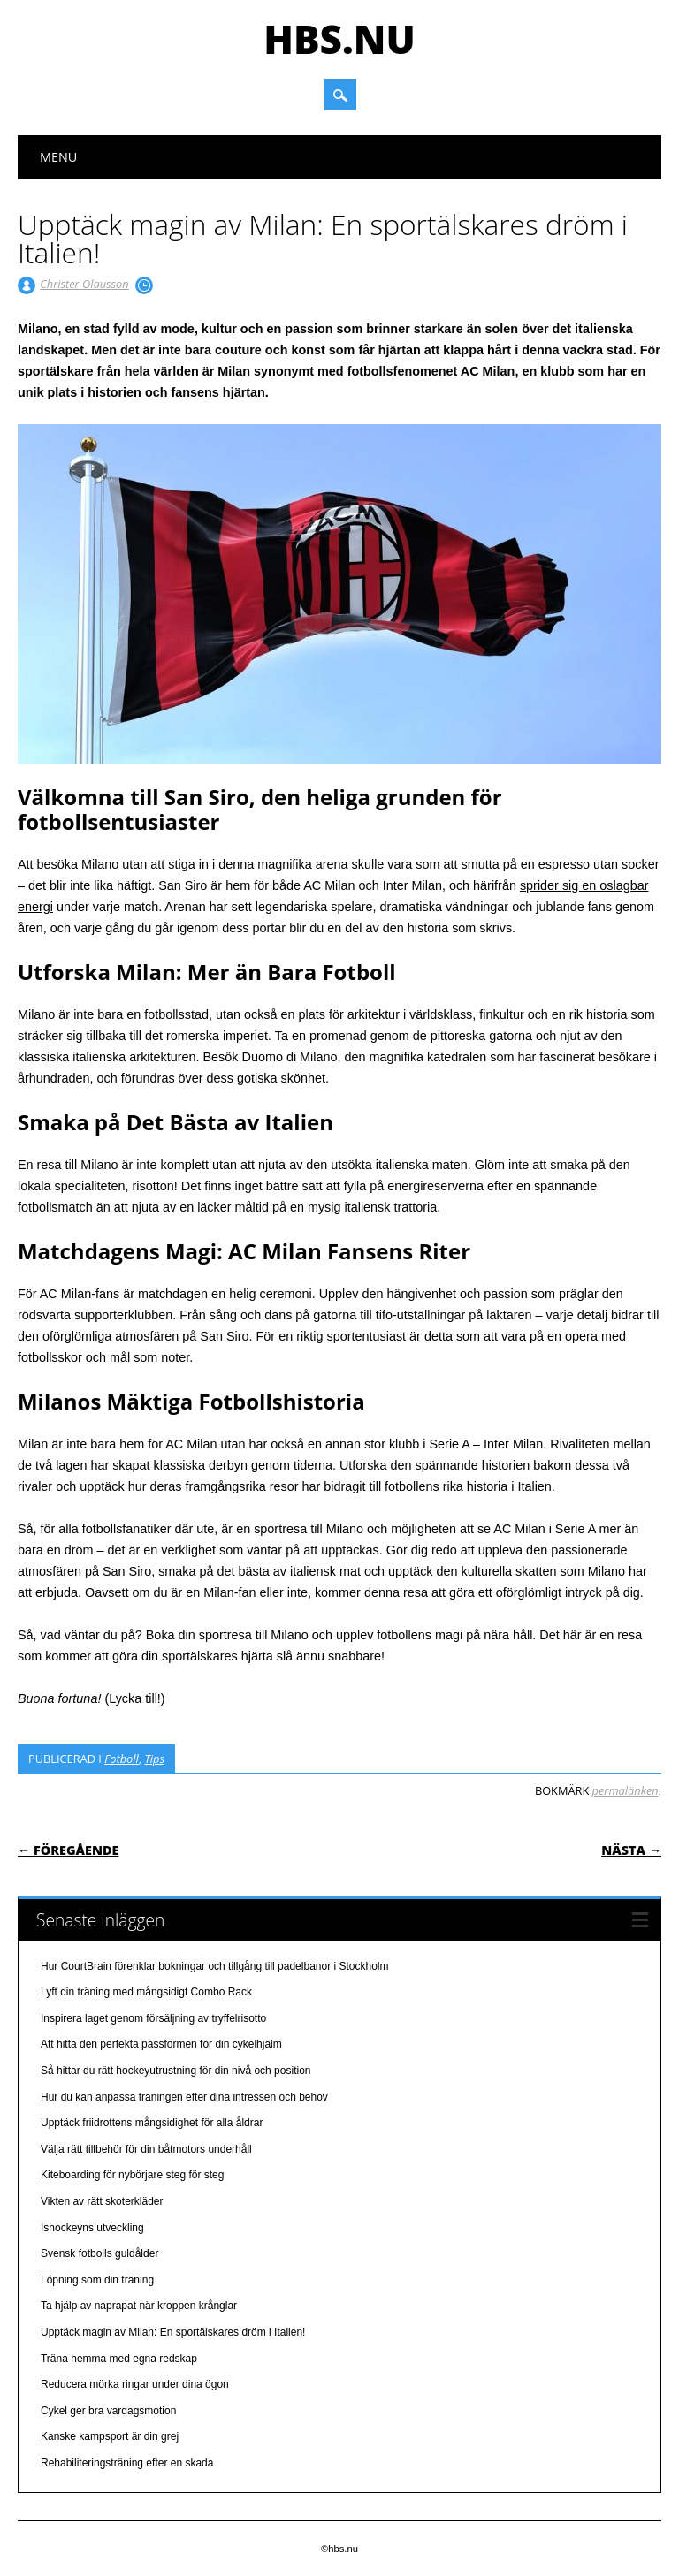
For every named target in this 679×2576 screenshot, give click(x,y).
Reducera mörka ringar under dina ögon (135, 2384)
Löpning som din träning (97, 2280)
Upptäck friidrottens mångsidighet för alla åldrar (152, 2122)
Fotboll (121, 1759)
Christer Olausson (84, 284)
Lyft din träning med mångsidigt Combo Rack (146, 1992)
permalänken (625, 1790)
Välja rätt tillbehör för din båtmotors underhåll (146, 2149)
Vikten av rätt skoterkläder (102, 2201)
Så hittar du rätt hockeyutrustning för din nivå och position (176, 2070)
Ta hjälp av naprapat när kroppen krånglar (139, 2305)
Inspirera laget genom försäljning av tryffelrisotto (153, 2018)
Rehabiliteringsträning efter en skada (127, 2463)
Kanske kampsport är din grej (110, 2436)
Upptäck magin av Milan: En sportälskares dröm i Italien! (173, 2332)
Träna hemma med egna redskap (119, 2358)
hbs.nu (339, 38)
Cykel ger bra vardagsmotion (108, 2411)
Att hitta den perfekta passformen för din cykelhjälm (161, 2044)
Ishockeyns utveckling (92, 2228)
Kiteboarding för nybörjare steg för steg (132, 2175)
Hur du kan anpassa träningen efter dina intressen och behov (184, 2097)
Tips (154, 1759)
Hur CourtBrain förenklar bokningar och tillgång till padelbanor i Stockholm (215, 1966)
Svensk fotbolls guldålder (99, 2253)
